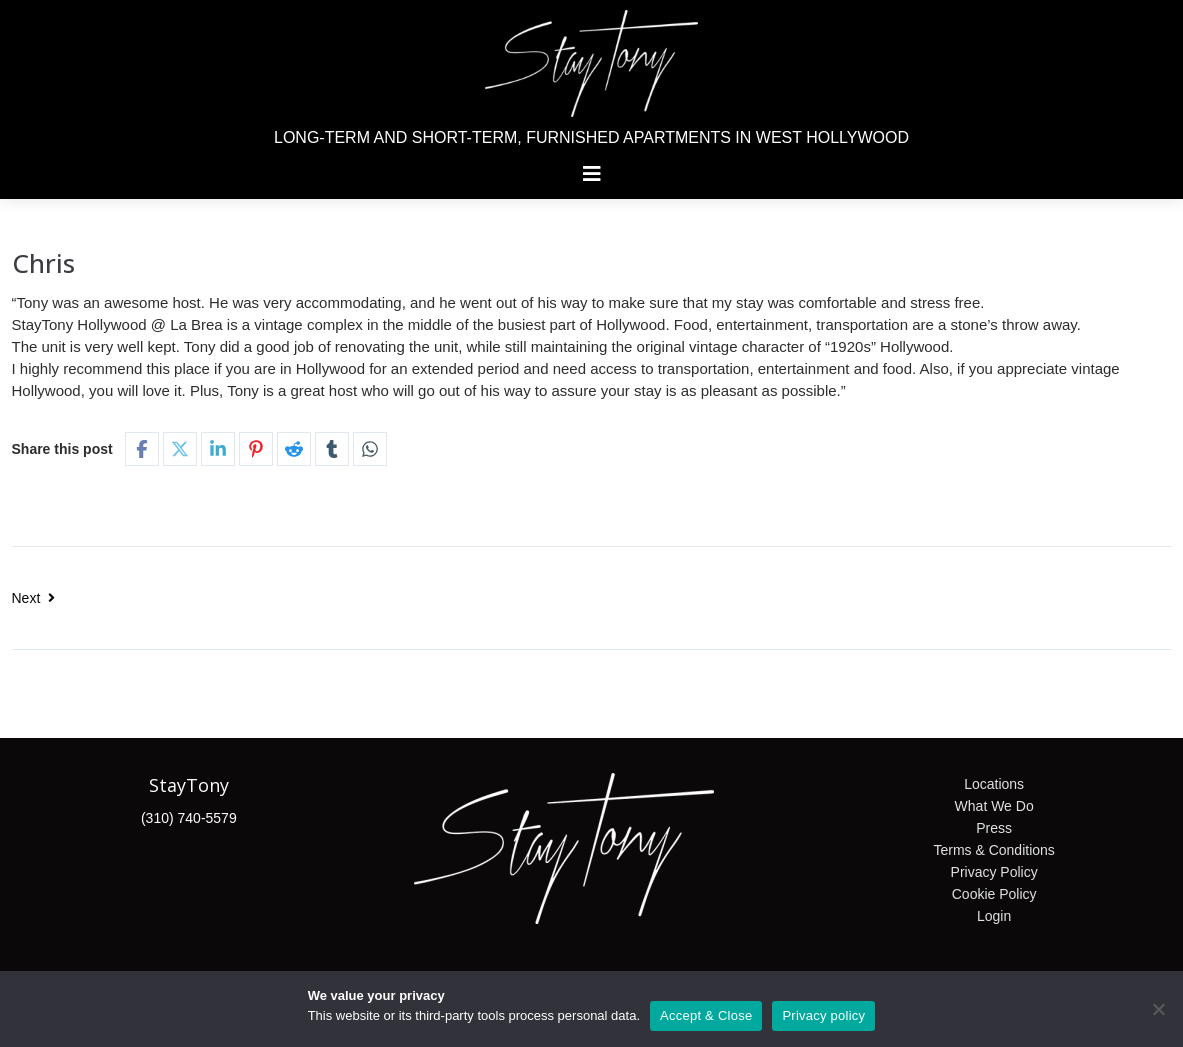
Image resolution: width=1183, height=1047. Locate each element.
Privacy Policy (994, 872)
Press (994, 828)
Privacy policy (823, 1015)
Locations (994, 784)
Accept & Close (706, 1015)
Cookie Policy (994, 894)
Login (994, 916)
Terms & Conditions (993, 850)
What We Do (994, 806)
